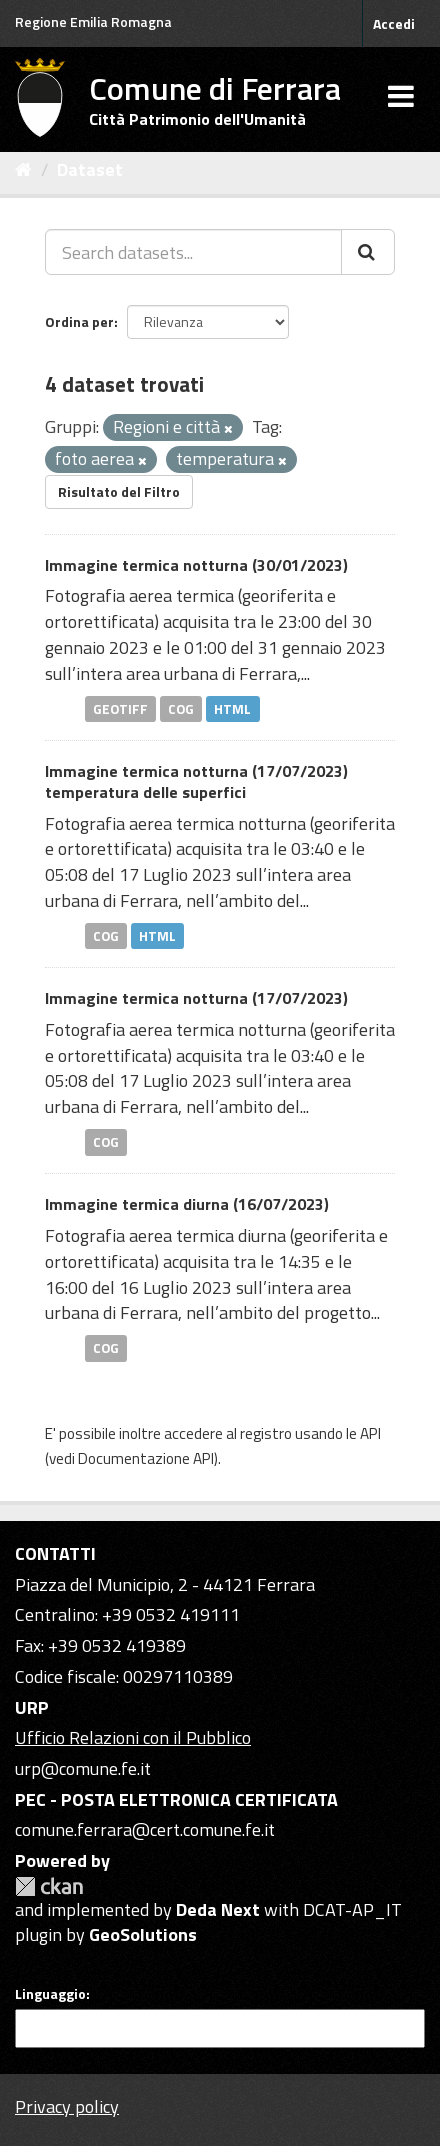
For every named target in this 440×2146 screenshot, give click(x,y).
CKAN (49, 1886)
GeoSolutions (143, 1934)
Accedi (394, 23)
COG (181, 708)
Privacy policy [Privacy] (67, 2106)
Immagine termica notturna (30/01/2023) (196, 565)
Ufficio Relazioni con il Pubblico (133, 1737)
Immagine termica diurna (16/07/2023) (187, 1204)
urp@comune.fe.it (83, 1768)
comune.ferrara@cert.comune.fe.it (145, 1829)
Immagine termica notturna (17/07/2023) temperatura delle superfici (196, 781)
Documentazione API (146, 1458)
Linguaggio (50, 1994)
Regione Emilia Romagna (93, 21)
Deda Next (218, 1909)
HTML (232, 708)
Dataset (90, 169)
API (370, 1433)
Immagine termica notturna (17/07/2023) (196, 998)
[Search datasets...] (193, 252)
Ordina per (79, 321)
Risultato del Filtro (119, 491)
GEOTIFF (120, 708)
